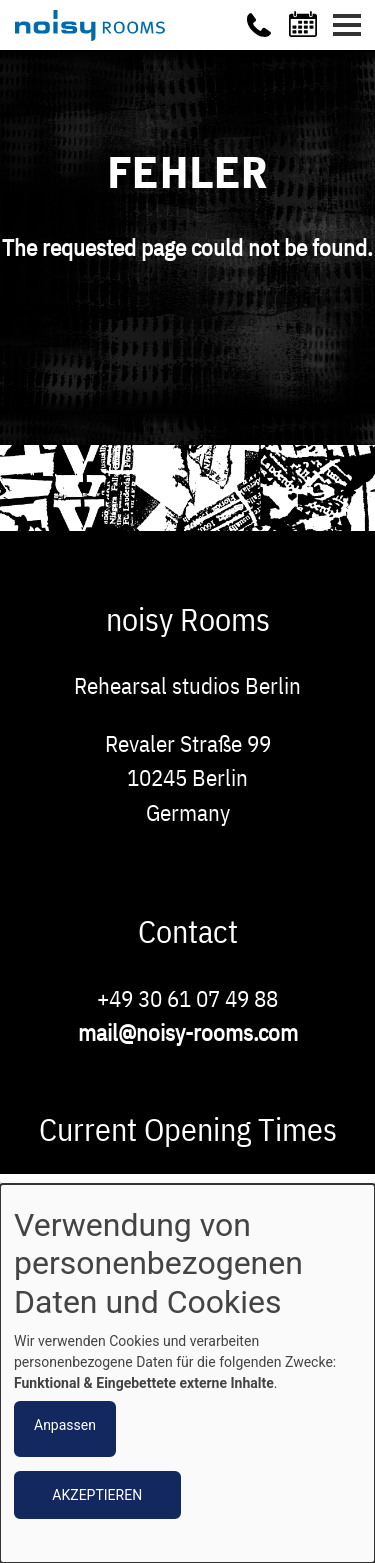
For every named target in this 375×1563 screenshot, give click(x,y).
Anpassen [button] (65, 1425)
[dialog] (187, 1373)
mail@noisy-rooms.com (188, 1032)
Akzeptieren (97, 1495)
